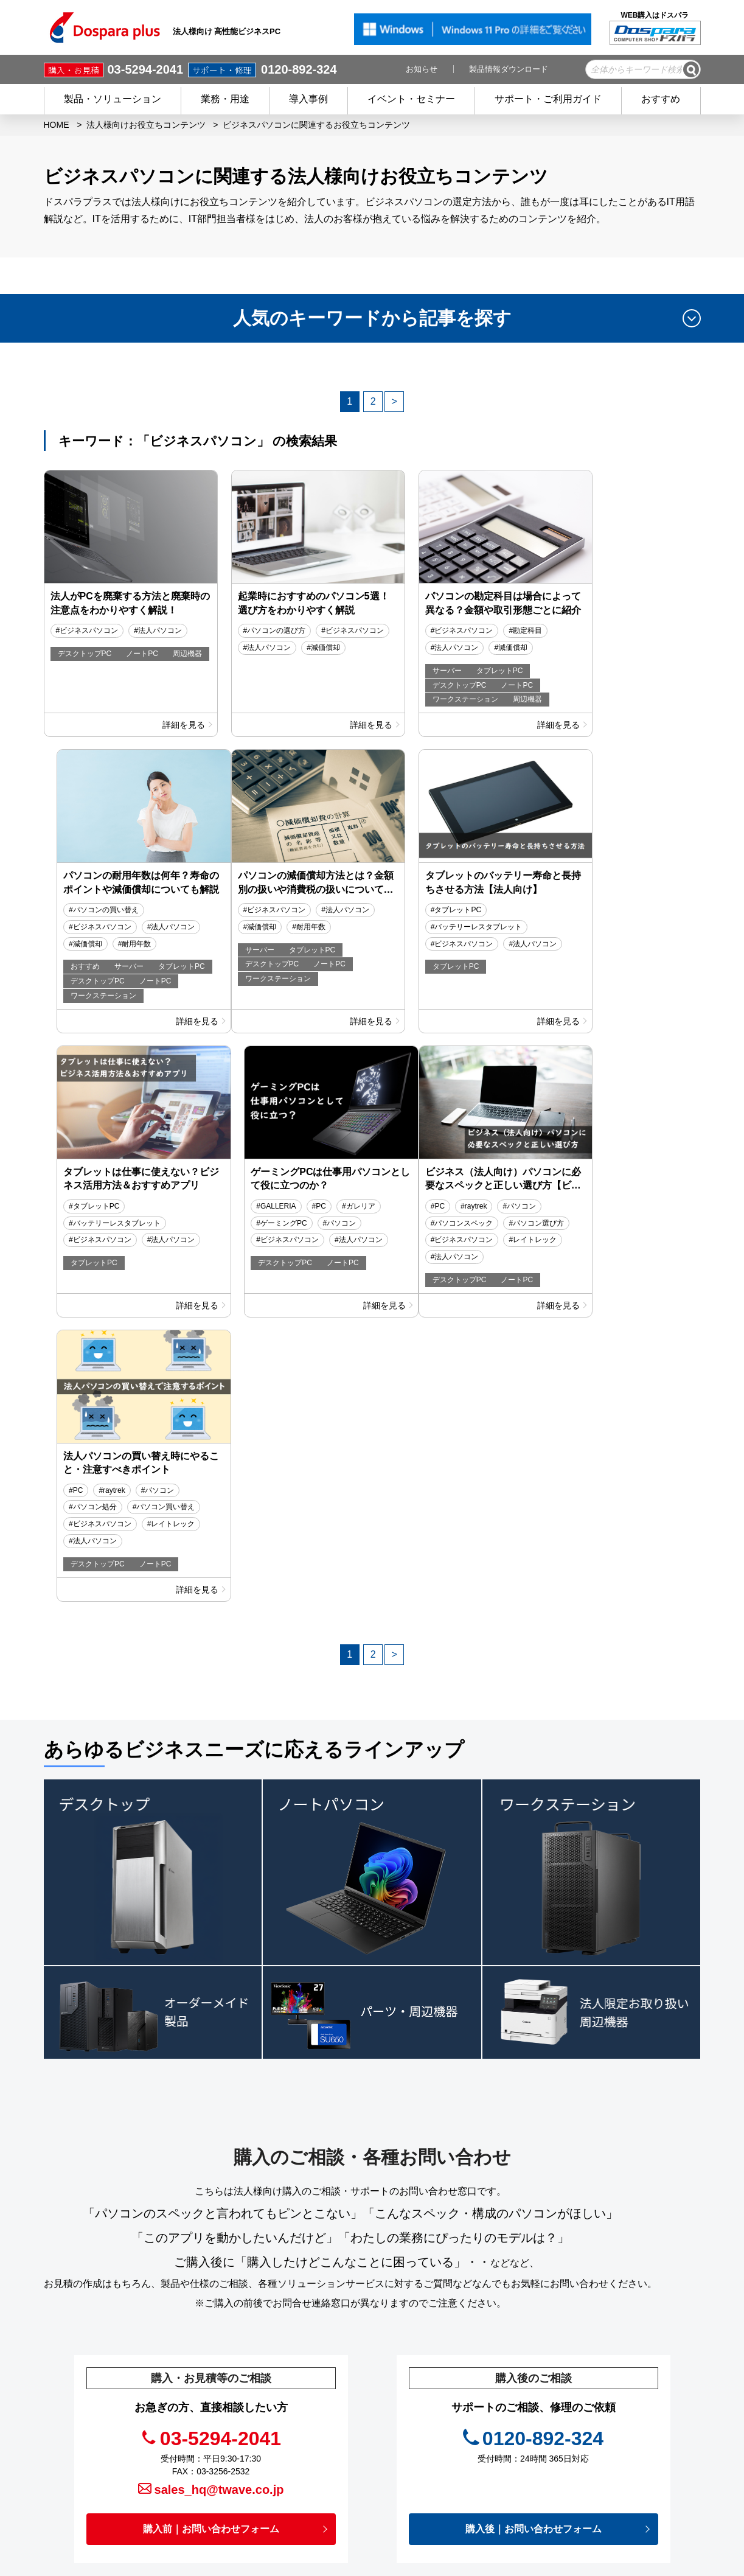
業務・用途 (225, 99)
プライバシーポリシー (469, 2438)
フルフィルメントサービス (620, 2381)
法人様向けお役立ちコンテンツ (146, 125)
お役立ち (443, 2421)
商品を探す (307, 2385)
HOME (56, 125)
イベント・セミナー (411, 99)
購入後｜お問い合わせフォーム (533, 2257)
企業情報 (444, 2492)
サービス (303, 2421)
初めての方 (307, 2474)
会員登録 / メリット (323, 2438)
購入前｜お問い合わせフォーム (211, 2257)
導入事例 (308, 99)
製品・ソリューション (112, 99)
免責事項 (443, 2457)
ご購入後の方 (311, 2457)
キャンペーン (452, 2367)
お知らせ (421, 69)
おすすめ (660, 99)
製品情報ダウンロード (508, 69)
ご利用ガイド (311, 2492)
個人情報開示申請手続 (469, 2474)
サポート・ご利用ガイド (548, 99)
